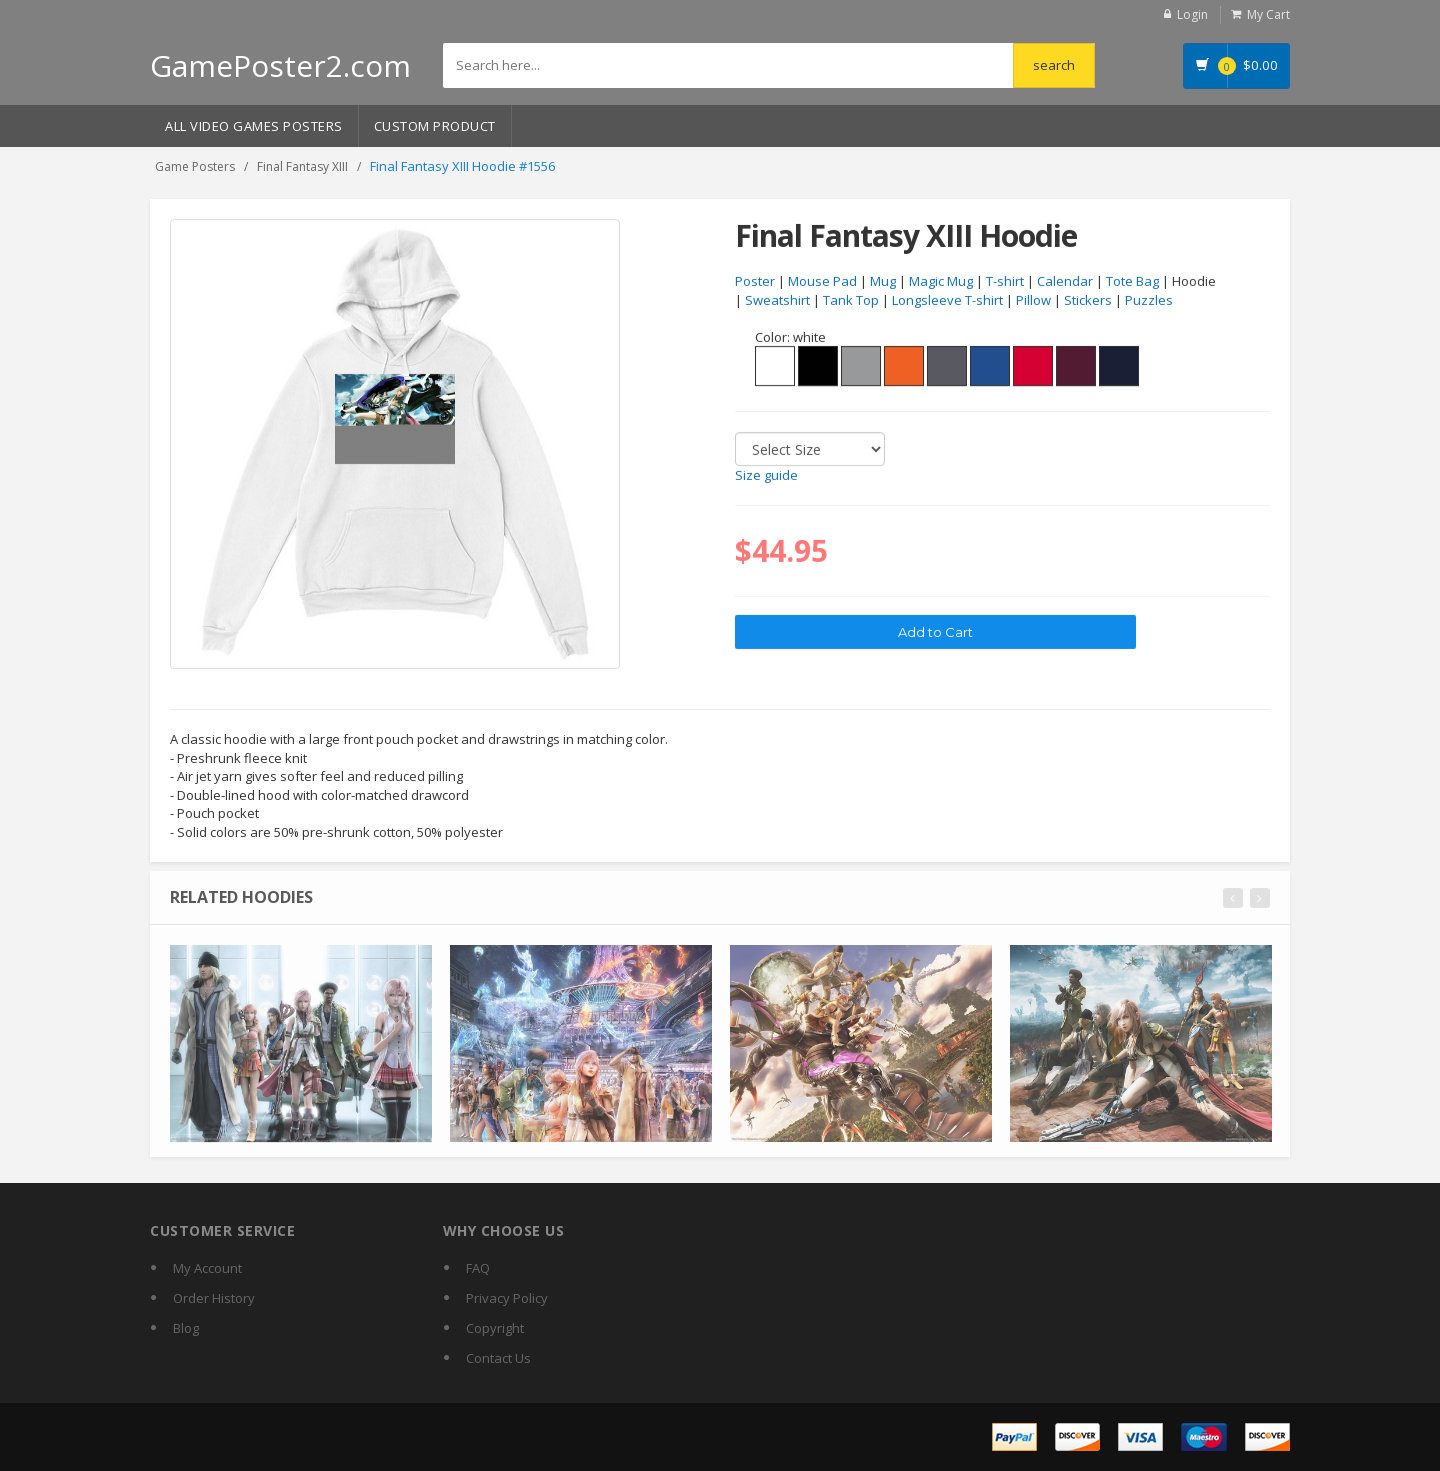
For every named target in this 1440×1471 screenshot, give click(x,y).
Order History (214, 1298)
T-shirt (1005, 282)
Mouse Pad (822, 282)
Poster (755, 282)
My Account (207, 1268)
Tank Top (851, 300)
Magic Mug (941, 282)
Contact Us (498, 1358)
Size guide (766, 476)
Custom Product (435, 126)
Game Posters (195, 166)
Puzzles (1149, 300)
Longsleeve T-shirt (947, 300)
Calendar (1065, 282)
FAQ (478, 1268)
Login (1192, 14)
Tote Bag (1132, 282)
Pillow (1033, 300)
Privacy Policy (507, 1298)
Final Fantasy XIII (302, 166)
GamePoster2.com (280, 65)
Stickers (1088, 300)
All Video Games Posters (254, 126)
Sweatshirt (777, 300)
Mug (883, 282)
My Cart (1268, 14)
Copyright (495, 1328)
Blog (186, 1328)
